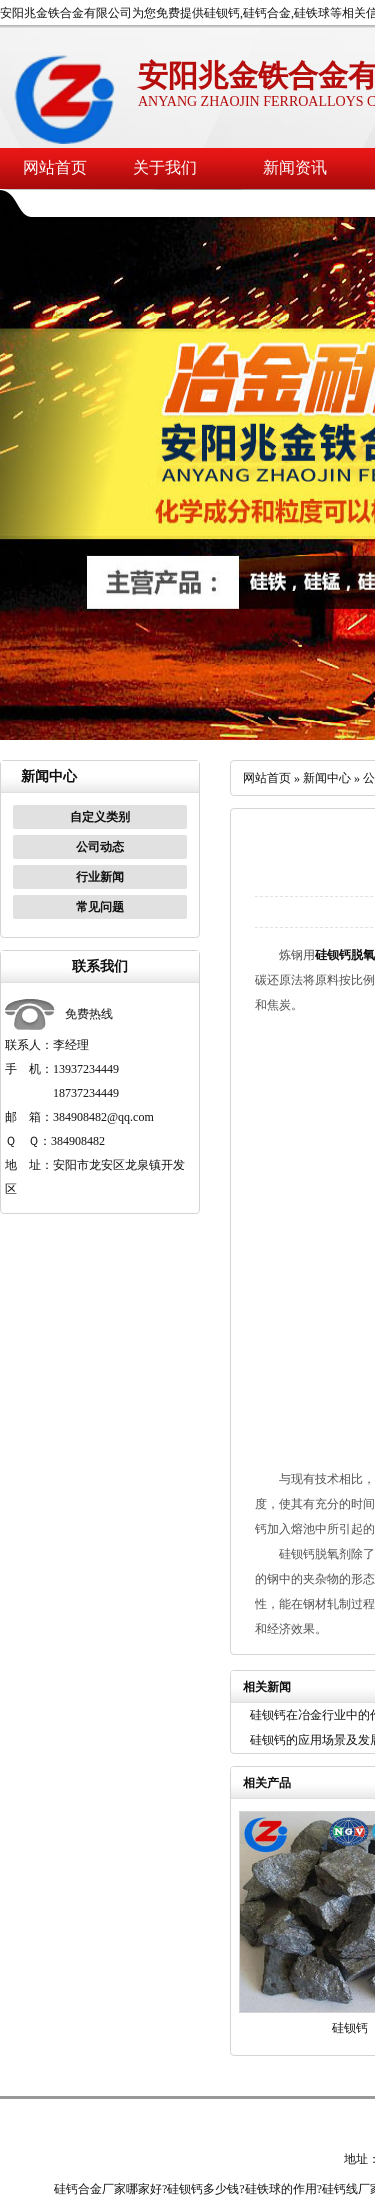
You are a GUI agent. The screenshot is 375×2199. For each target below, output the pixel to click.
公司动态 (100, 847)
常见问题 (100, 907)
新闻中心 (327, 778)
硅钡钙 (350, 2028)
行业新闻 (100, 877)
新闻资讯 (295, 167)
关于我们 (165, 167)
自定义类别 (100, 817)
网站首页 (55, 167)
